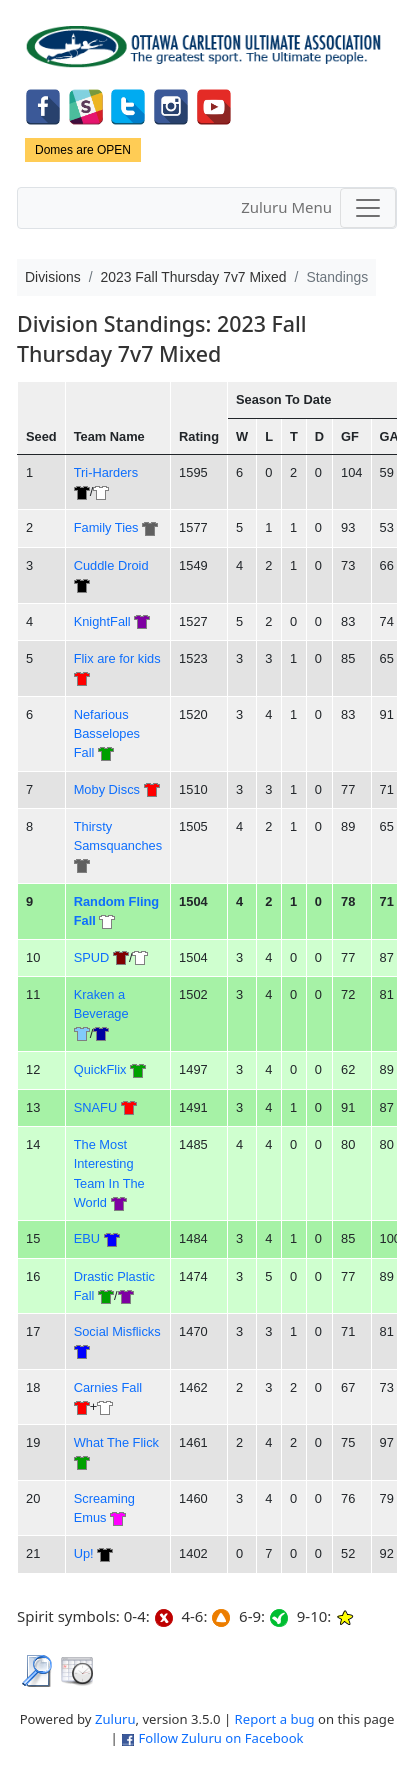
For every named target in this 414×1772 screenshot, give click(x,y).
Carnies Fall (108, 1387)
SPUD (92, 957)
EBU (87, 1238)
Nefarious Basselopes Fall (107, 734)
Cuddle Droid (111, 565)
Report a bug (275, 1719)
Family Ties (106, 527)
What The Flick (116, 1442)
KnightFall (102, 621)
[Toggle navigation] (368, 208)
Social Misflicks (117, 1331)
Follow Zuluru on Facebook (220, 1738)
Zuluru (115, 1719)
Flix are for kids (117, 658)
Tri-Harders (106, 472)
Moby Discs (107, 789)
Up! (84, 1553)
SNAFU (95, 1107)
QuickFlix (100, 1069)
